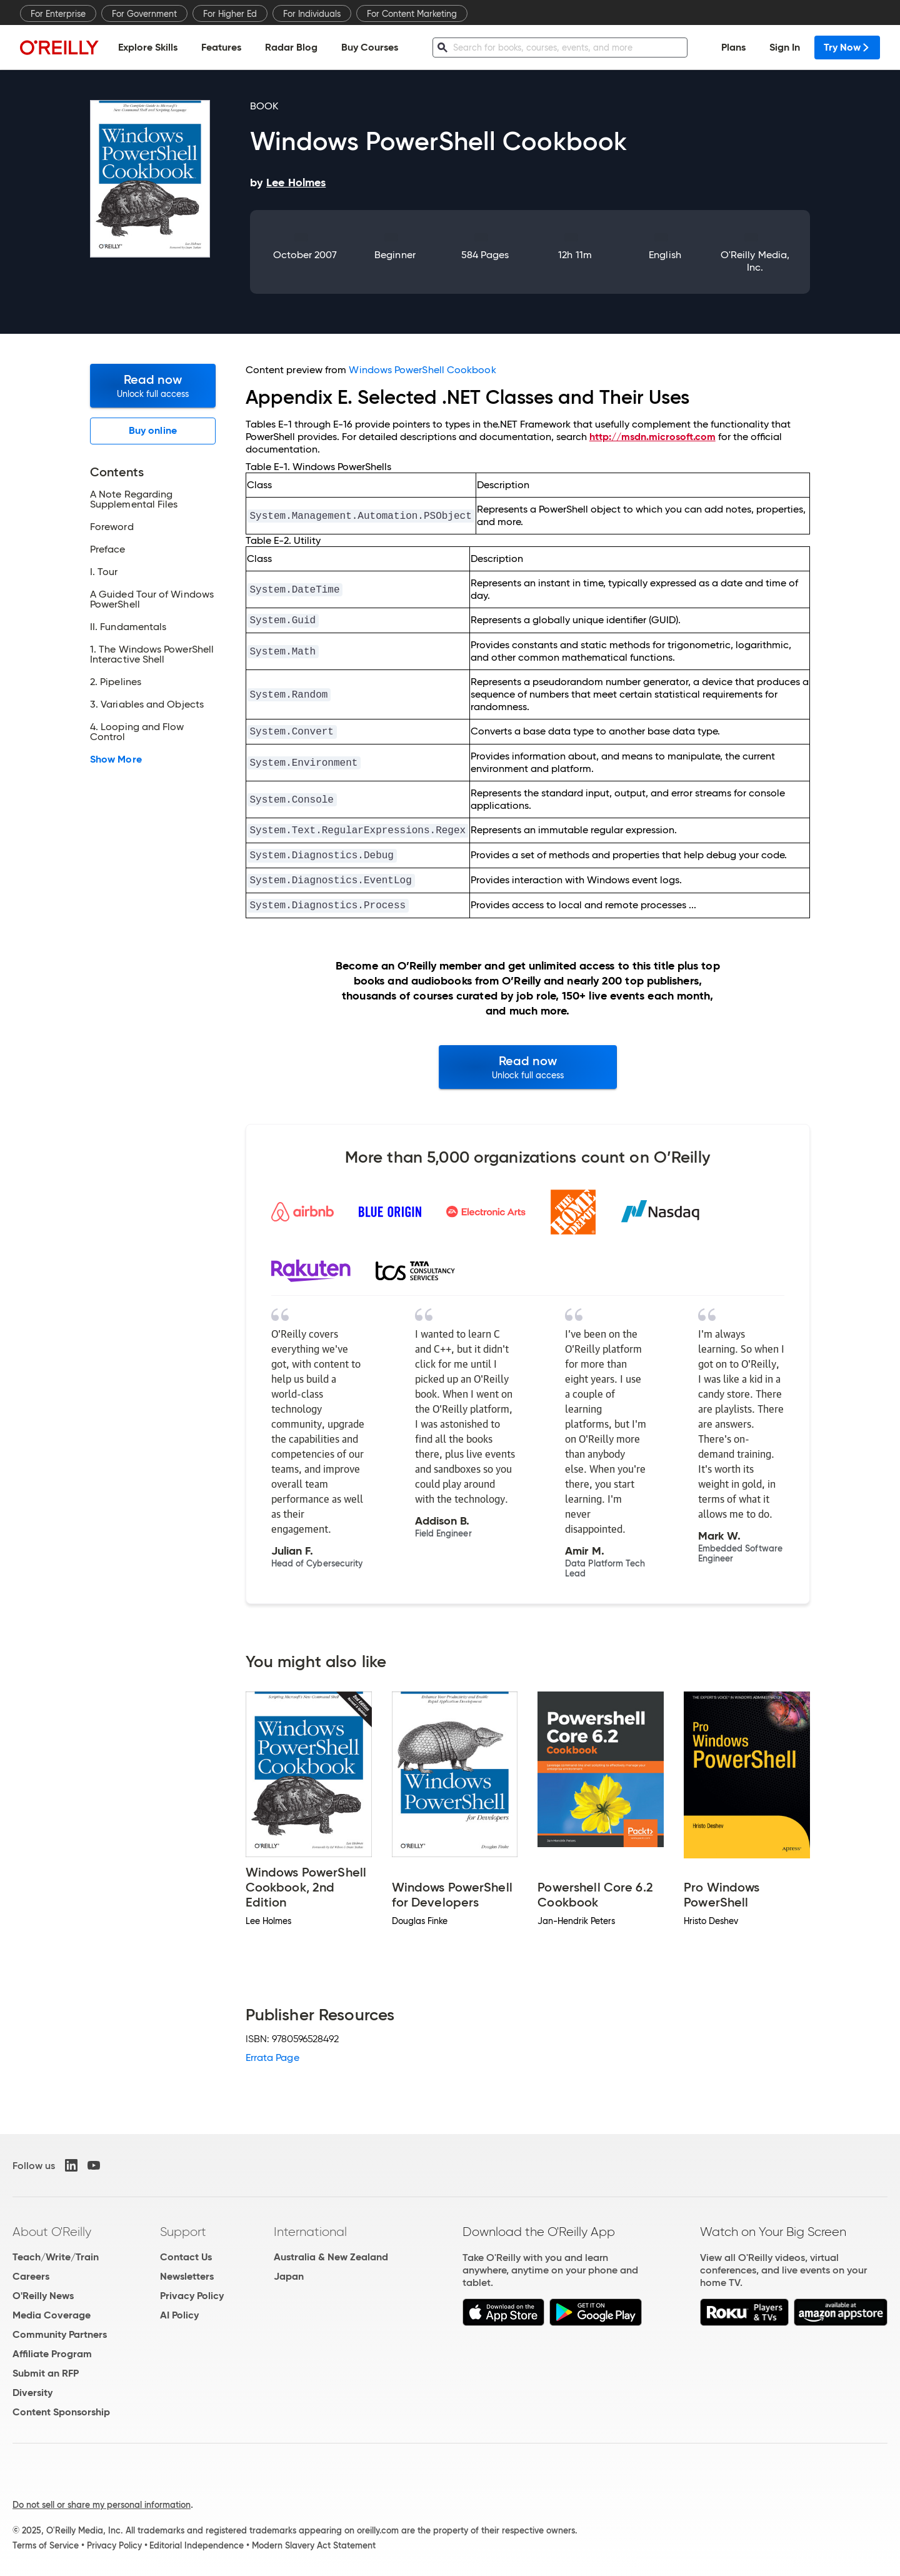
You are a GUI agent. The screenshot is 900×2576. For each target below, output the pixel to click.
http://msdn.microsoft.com (652, 436)
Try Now (847, 47)
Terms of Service (45, 2545)
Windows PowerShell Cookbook (422, 370)
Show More (116, 759)
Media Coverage (51, 2315)
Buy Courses (369, 47)
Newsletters (187, 2276)
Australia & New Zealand (331, 2256)
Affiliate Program (52, 2353)
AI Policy (179, 2315)
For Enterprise (58, 13)
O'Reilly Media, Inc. (755, 261)
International (310, 2231)
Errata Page (272, 2057)
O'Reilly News (43, 2295)
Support (183, 2231)
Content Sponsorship (61, 2411)
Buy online (153, 430)
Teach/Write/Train (55, 2256)
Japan (289, 2276)
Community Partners (59, 2334)
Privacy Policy (192, 2295)
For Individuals (312, 13)
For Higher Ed (230, 13)
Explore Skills (148, 47)
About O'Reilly (51, 2231)
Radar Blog (291, 47)
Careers (30, 2276)
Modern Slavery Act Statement (314, 2545)
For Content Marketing (412, 13)
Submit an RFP (45, 2373)
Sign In (784, 47)
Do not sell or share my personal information (101, 2504)
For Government (144, 13)
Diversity (32, 2392)
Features (221, 47)
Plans (733, 47)
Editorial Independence (196, 2545)
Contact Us (186, 2256)
